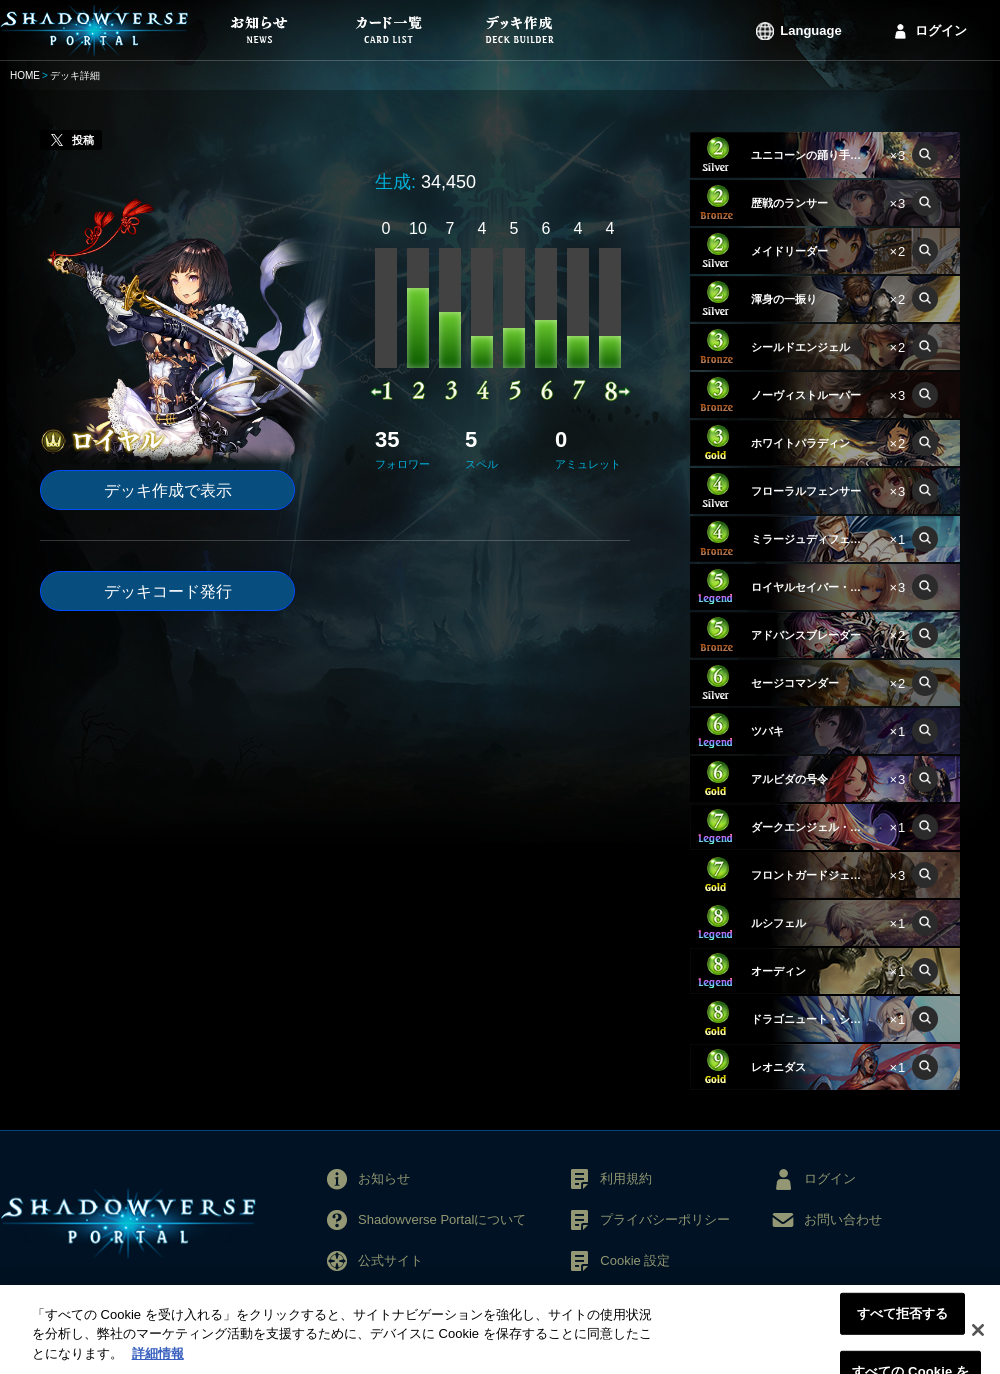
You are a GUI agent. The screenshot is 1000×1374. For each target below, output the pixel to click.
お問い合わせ (843, 1219)
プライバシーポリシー (665, 1219)
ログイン (941, 30)
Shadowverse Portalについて (442, 1219)
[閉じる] (978, 1340)
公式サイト (390, 1260)
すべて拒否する (903, 1324)
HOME (25, 75)
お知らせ (384, 1178)
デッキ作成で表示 (168, 490)
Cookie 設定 (635, 1260)
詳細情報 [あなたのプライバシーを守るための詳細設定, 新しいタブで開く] (158, 1364)
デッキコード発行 (168, 591)
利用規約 (626, 1178)
